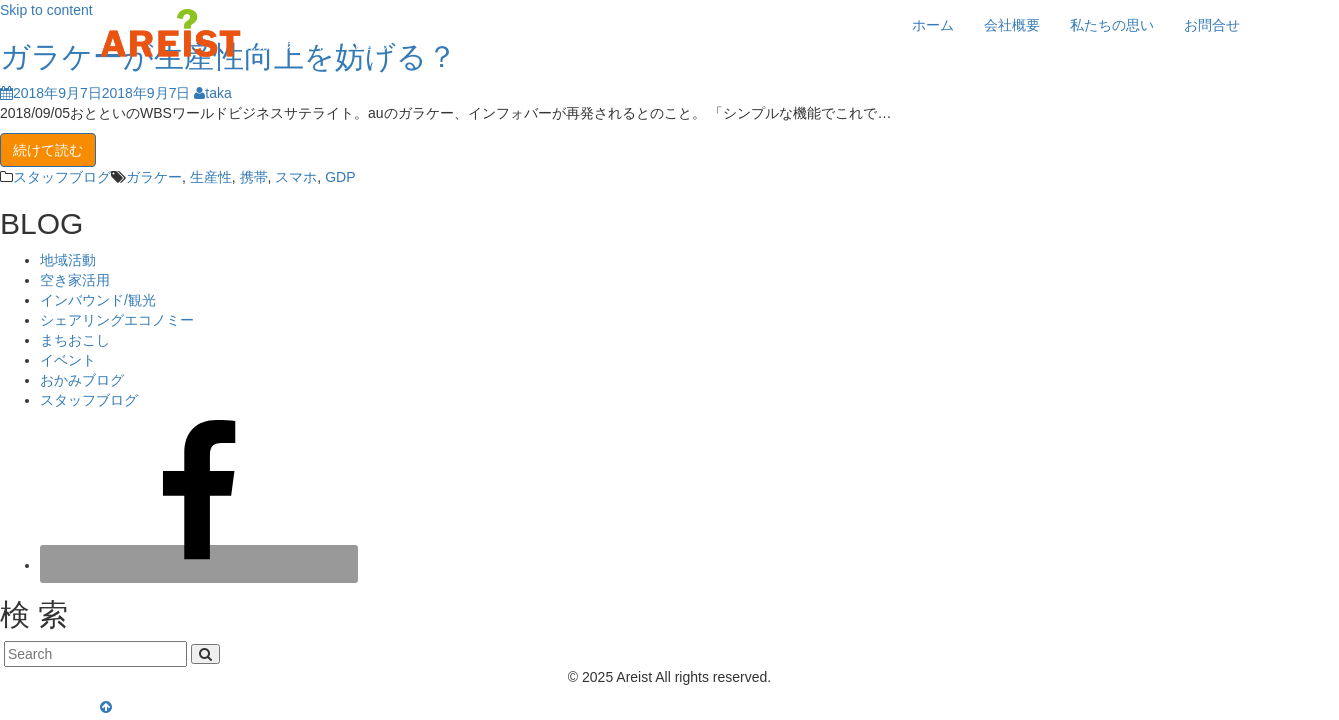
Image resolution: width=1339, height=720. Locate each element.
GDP (340, 177)
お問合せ (1212, 25)
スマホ (296, 177)
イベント (68, 360)
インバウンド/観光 (98, 300)
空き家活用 (75, 280)
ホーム (933, 25)
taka (212, 93)
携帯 (254, 177)
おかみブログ (82, 380)
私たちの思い (1112, 25)
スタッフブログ (62, 177)
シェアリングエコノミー (117, 320)
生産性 (211, 177)
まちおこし (75, 340)
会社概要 (1012, 25)
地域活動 (68, 260)
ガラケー (154, 177)
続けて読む (48, 150)
